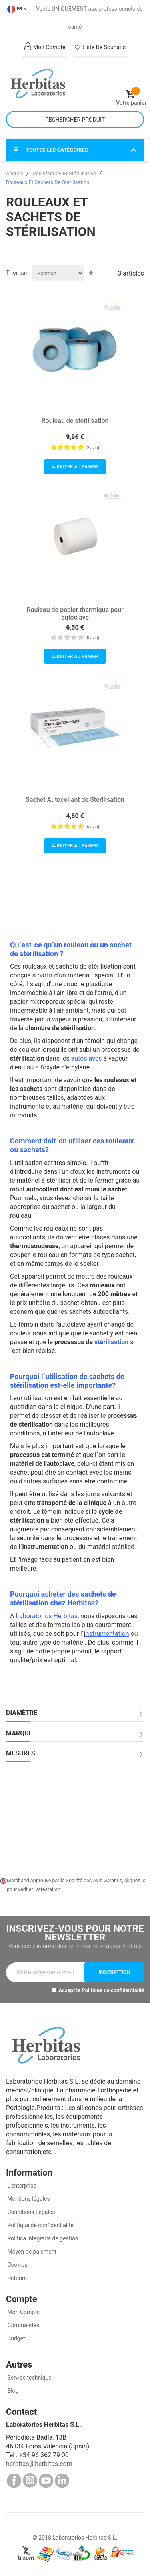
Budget (15, 2338)
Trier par (17, 273)
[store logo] (40, 84)
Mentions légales (28, 2199)
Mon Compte (23, 2312)
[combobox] (75, 119)
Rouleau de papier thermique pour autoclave (74, 613)
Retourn (16, 2278)
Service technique (29, 2377)
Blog (12, 2391)
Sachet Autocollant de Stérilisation (75, 799)
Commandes (22, 2325)
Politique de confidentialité (113, 1990)
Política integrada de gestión (42, 2238)
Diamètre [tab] (21, 1713)
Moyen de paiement (31, 2251)
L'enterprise (21, 2185)
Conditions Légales (30, 2212)
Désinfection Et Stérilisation (64, 173)
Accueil (15, 173)
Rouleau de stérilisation (74, 420)
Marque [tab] (19, 1733)
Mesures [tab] (20, 1753)
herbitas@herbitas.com (39, 2464)
